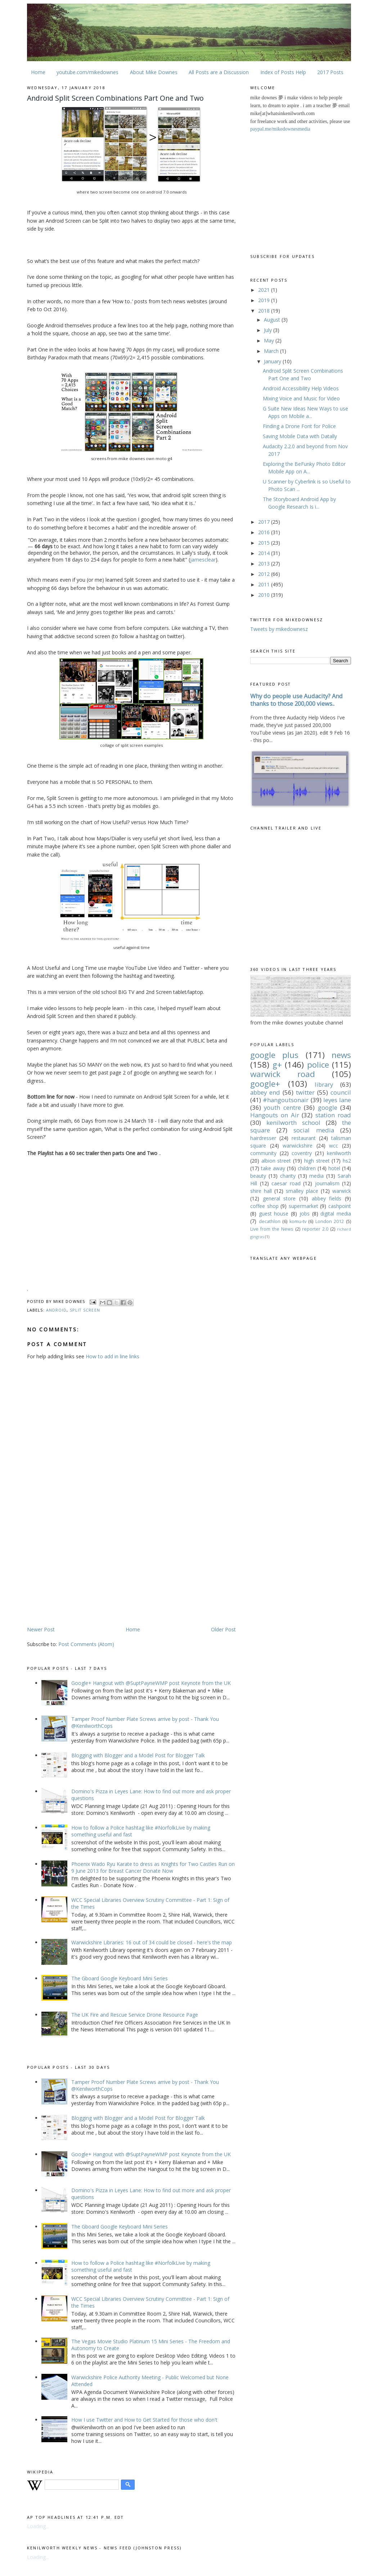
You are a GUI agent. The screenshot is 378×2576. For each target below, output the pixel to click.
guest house (274, 1213)
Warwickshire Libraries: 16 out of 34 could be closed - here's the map (151, 1942)
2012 (264, 574)
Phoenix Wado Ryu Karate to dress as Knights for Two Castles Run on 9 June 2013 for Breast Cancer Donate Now (153, 1867)
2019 (264, 300)
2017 (264, 521)
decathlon (269, 1221)
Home (38, 72)
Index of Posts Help (283, 72)
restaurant (304, 1138)
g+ (277, 1064)
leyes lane (337, 1100)
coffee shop (264, 1206)
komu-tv (297, 1221)
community (263, 1153)
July (268, 330)
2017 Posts (330, 72)
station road (333, 1115)
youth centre (282, 1107)
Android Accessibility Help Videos (301, 388)
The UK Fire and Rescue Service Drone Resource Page (134, 2014)
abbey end (265, 1092)
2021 (264, 289)
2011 (264, 584)
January (273, 361)
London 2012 (329, 1221)
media (316, 1175)
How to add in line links (112, 1356)
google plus (274, 1054)
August (273, 319)
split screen (85, 1310)
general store (279, 1198)
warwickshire (297, 1145)
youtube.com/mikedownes (87, 72)
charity (288, 1175)
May (269, 340)
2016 (264, 532)
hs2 (347, 1160)
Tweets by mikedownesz (279, 629)
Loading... (38, 2526)
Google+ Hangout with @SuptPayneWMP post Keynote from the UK (151, 1683)
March (272, 350)
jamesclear (203, 559)
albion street (276, 1160)
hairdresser (263, 1138)
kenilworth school (293, 1122)
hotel (334, 1168)
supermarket (303, 1206)
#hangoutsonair (286, 1100)
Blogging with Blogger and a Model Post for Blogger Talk (138, 1755)
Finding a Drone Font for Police (299, 426)
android (56, 1310)
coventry (302, 1153)
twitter (305, 1092)
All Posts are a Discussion (219, 72)
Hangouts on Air (274, 1115)
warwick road (282, 1074)
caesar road (286, 1183)
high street (317, 1160)
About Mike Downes (153, 72)
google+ (265, 1083)
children (307, 1168)
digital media (335, 1213)
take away (273, 1168)
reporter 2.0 (315, 1229)
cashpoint (339, 1206)
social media (313, 1130)
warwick (341, 1190)
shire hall (261, 1190)
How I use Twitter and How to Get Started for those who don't (144, 2419)
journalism (327, 1183)
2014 (264, 553)
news (341, 1054)
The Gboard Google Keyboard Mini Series (119, 1978)
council (340, 1092)
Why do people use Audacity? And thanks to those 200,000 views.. (296, 700)
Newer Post (41, 1629)
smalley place (302, 1190)
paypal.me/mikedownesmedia (280, 129)
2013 (264, 563)
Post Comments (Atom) (86, 1644)
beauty (258, 1175)
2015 (264, 542)
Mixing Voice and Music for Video (301, 398)
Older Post (223, 1629)
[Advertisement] (87, 1569)
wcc (333, 1145)
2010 (264, 594)
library (324, 1084)
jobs (305, 1213)
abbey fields (327, 1198)
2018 (264, 310)
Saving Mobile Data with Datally (300, 436)
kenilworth (339, 1153)
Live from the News (271, 1229)
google (327, 1107)
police (318, 1064)
